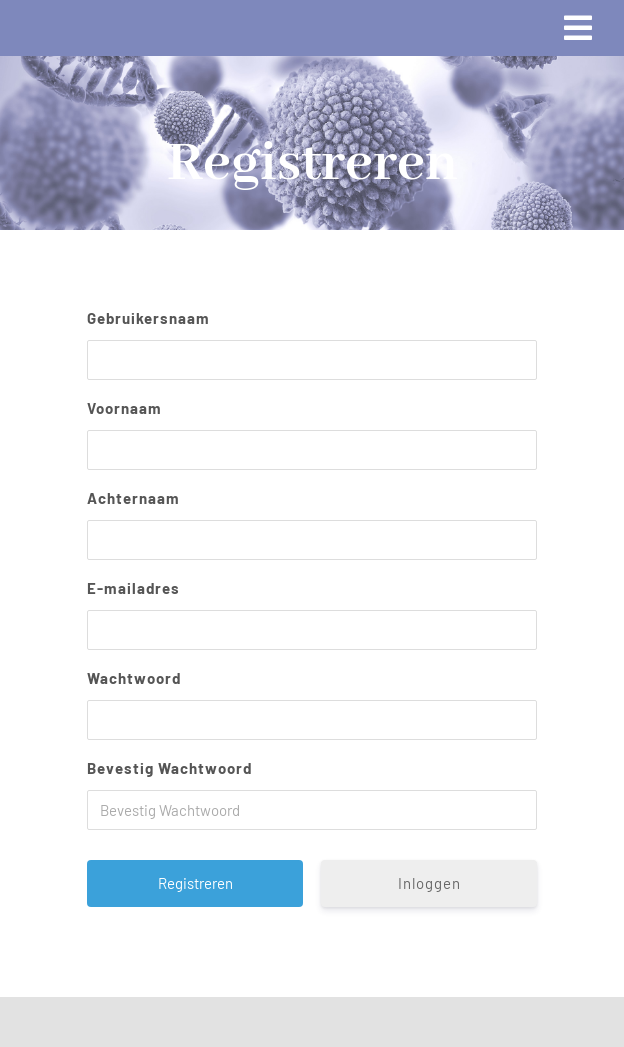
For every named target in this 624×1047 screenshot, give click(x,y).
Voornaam (124, 408)
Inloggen (429, 883)
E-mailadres (133, 588)
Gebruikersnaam (148, 318)
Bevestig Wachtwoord (169, 768)
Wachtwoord (134, 678)
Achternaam (133, 498)
